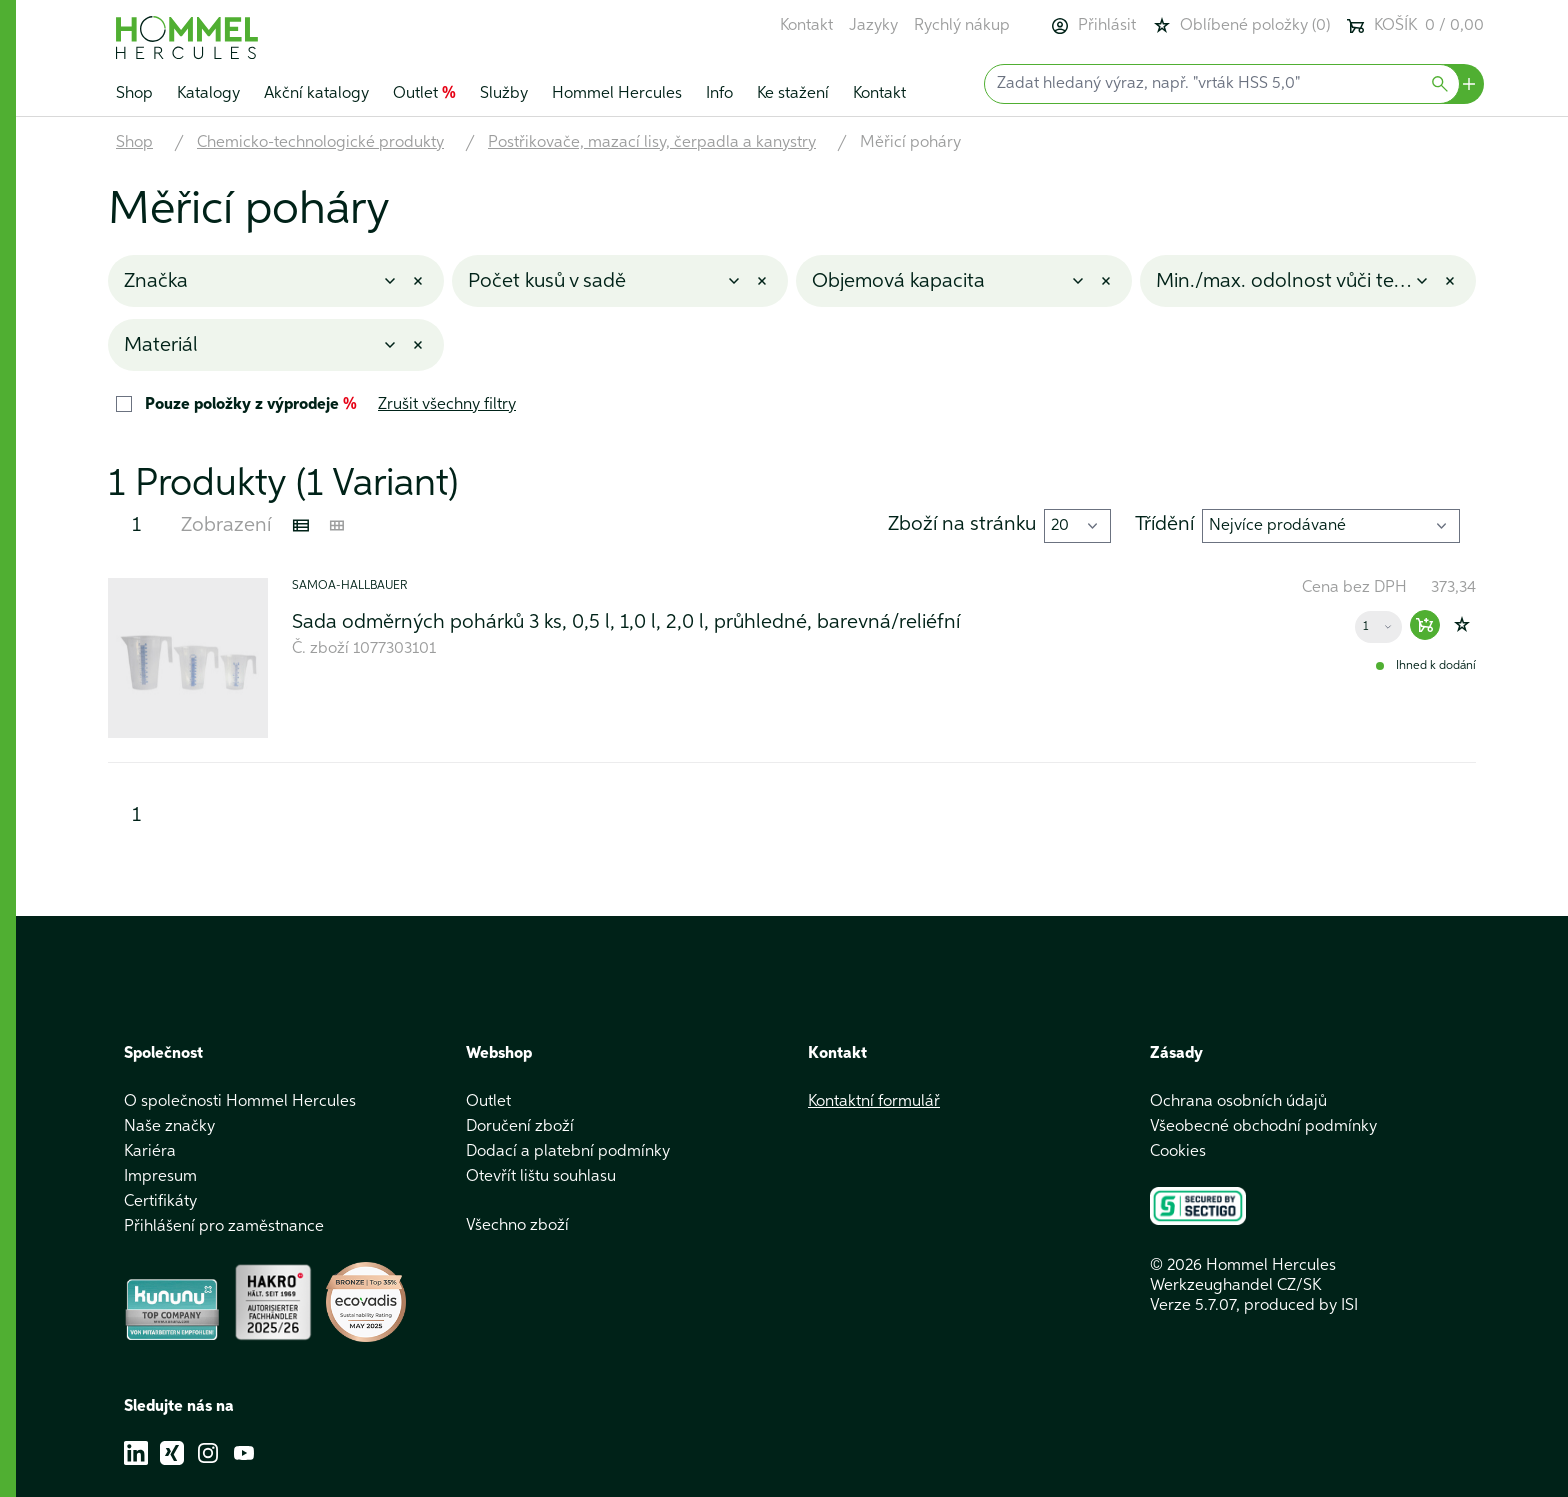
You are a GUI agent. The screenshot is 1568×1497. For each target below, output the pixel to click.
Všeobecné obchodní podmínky (1263, 1127)
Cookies (1178, 1152)
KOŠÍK (1415, 26)
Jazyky (873, 26)
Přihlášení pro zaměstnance (224, 1227)
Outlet (424, 94)
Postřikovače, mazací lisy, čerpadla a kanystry (652, 143)
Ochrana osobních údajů (1238, 1102)
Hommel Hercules (617, 94)
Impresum (160, 1177)
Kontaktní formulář (874, 1102)
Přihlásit (1093, 26)
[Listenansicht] (301, 526)
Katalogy (208, 94)
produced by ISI (1301, 1306)
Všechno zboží (517, 1226)
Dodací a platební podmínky (568, 1152)
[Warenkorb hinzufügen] (1425, 625)
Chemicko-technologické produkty (320, 143)
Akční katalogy (316, 94)
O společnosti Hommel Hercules (240, 1102)
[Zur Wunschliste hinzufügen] (1462, 625)
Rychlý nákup (962, 26)
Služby (504, 94)
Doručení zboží (520, 1127)
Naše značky (169, 1127)
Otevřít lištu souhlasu (541, 1177)
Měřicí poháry (910, 143)
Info (719, 94)
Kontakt (806, 26)
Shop (134, 94)
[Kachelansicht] (337, 526)
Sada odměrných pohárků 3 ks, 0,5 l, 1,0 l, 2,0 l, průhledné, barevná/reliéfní (626, 622)
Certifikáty (160, 1202)
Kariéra (150, 1152)
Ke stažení (793, 94)
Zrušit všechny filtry (447, 405)
